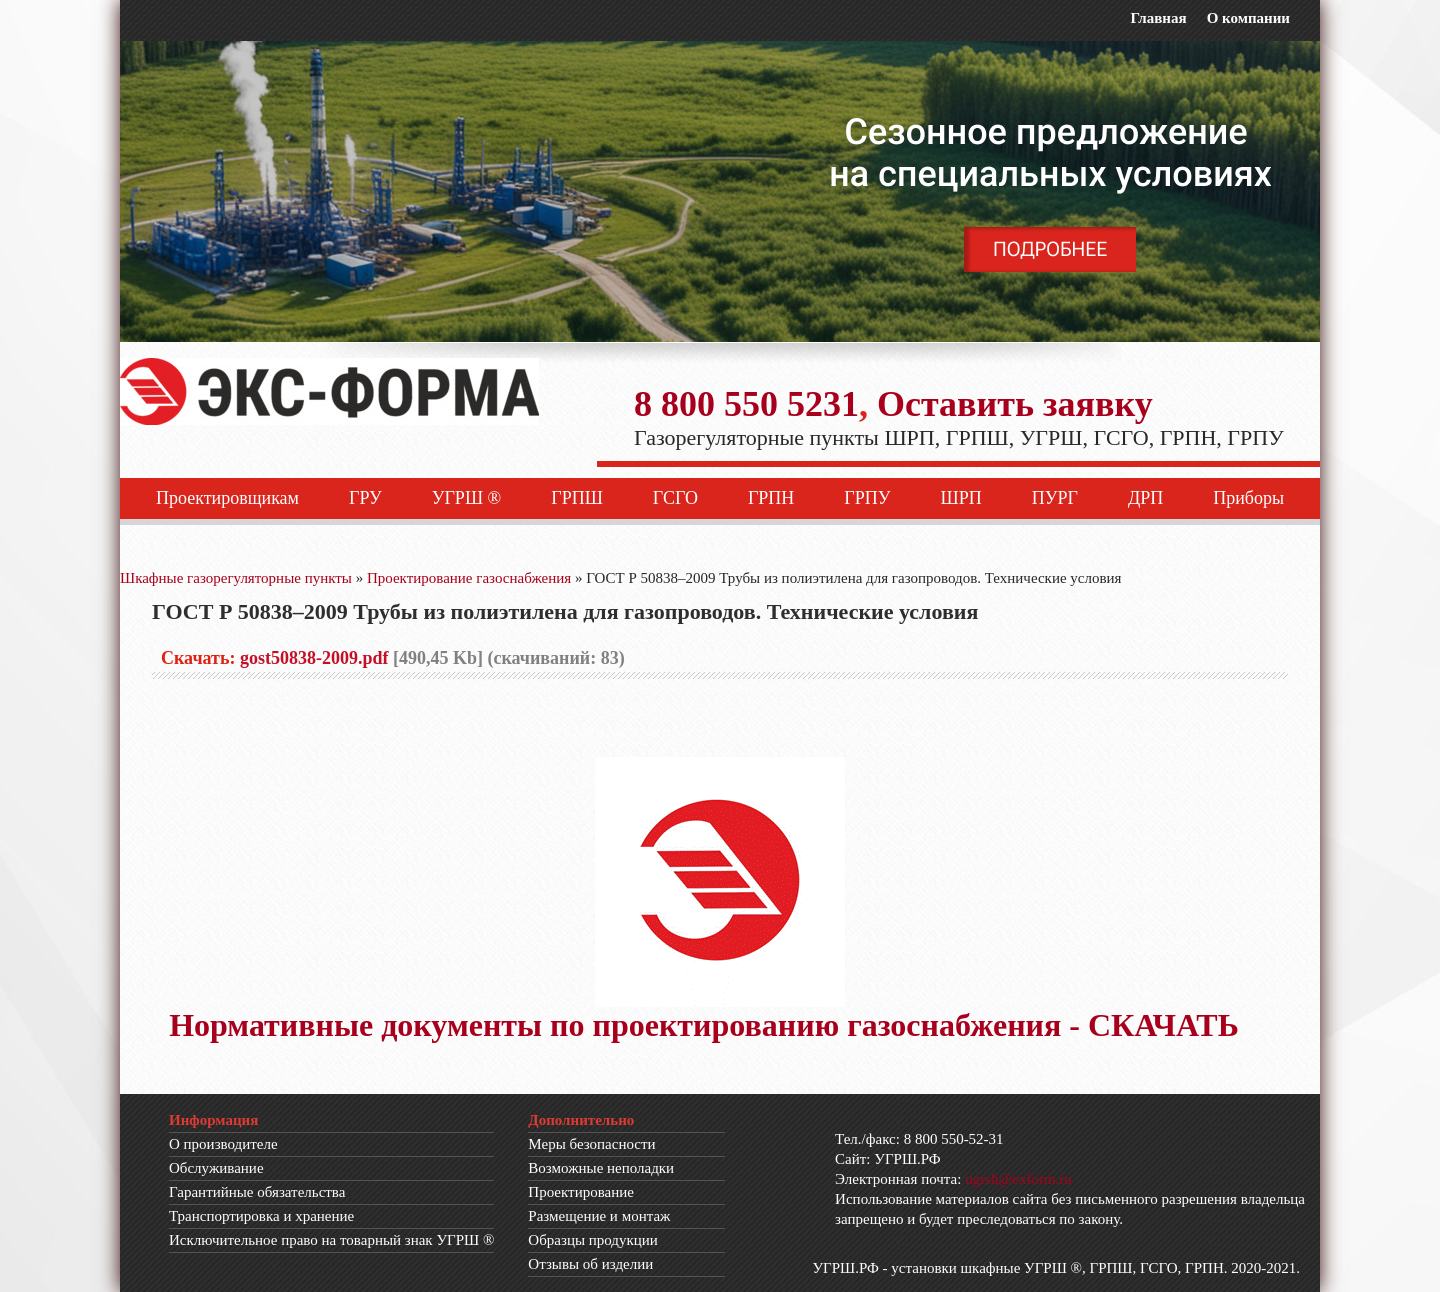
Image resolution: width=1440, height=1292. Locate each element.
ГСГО (675, 498)
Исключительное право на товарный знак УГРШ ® (331, 1240)
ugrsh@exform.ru (1018, 1179)
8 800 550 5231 (746, 404)
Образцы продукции (593, 1240)
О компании (1248, 18)
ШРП (961, 498)
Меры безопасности (591, 1144)
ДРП (1145, 498)
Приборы (1248, 498)
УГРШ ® (467, 498)
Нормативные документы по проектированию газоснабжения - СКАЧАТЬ (704, 1025)
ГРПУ (867, 498)
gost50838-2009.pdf (314, 658)
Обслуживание (216, 1168)
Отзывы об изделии (590, 1264)
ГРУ (365, 498)
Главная (1158, 18)
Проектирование (581, 1192)
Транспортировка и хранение (261, 1216)
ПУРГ (1055, 498)
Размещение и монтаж (599, 1216)
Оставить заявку (1015, 404)
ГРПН (771, 498)
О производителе (223, 1144)
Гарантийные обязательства (257, 1192)
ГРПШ (577, 498)
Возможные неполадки (601, 1168)
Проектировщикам (227, 498)
